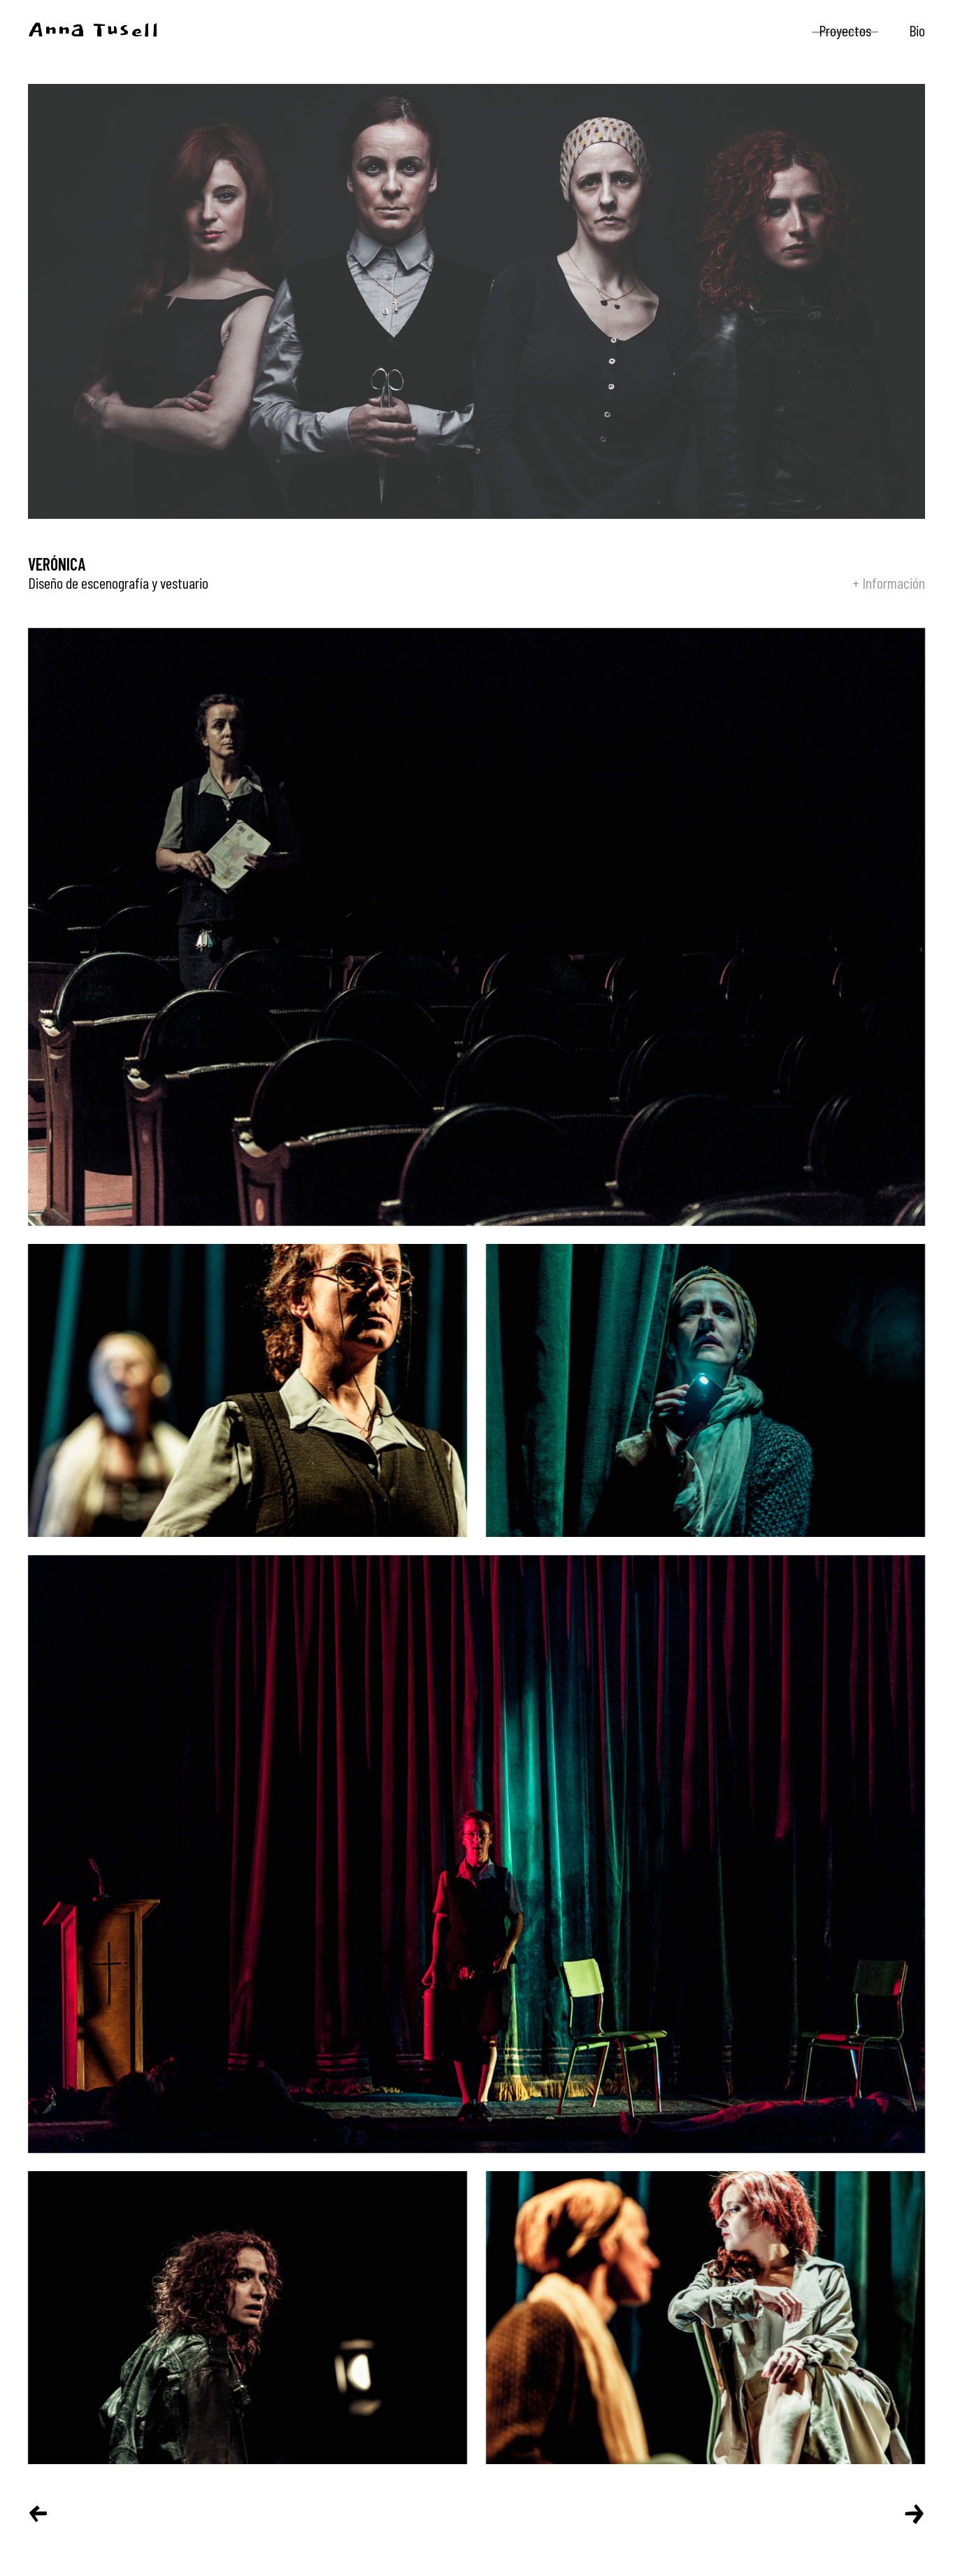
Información (893, 582)
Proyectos (845, 30)
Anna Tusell (93, 31)
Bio (917, 30)
